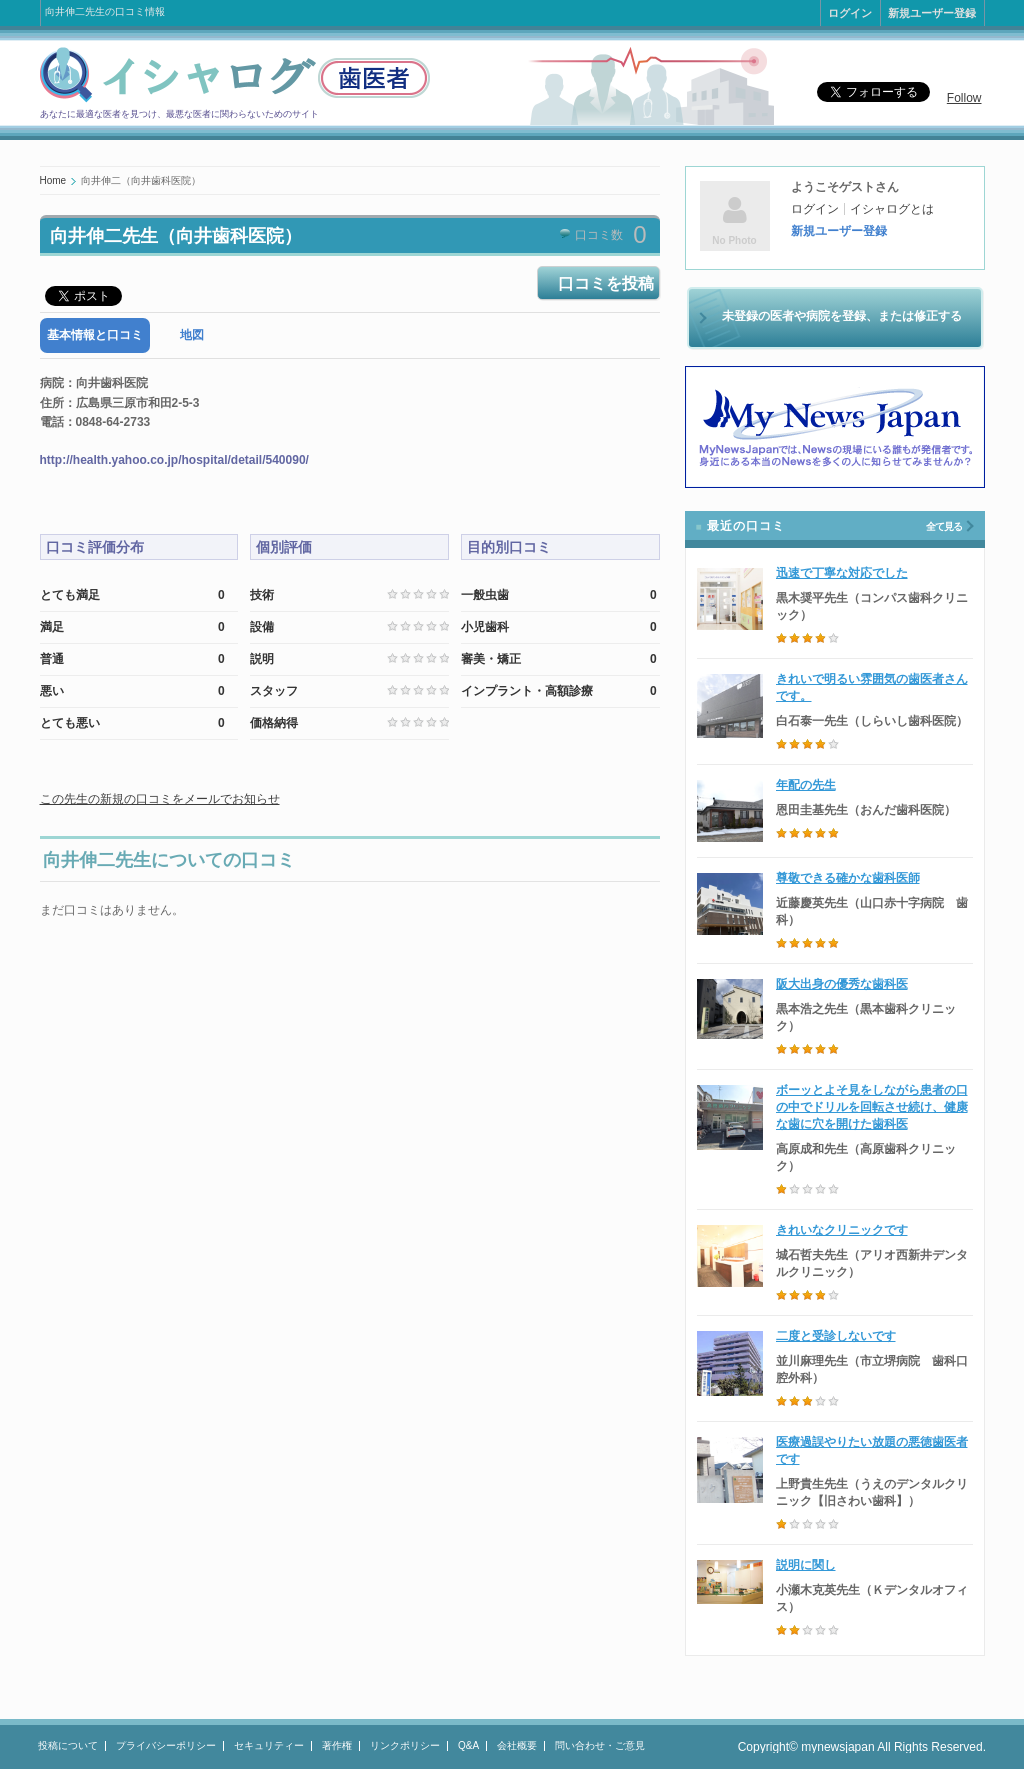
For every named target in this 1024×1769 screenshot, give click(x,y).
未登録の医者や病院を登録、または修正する (842, 316)
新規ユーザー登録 (932, 13)
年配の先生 (806, 785)
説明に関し (806, 1565)
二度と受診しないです (836, 1336)
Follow (964, 98)
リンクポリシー (405, 1745)
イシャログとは (892, 209)
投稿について (68, 1745)
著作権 (337, 1745)
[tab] (95, 335)
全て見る (944, 526)
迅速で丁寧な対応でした (842, 573)
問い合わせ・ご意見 (600, 1745)
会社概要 (517, 1745)
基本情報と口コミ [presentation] (95, 335)
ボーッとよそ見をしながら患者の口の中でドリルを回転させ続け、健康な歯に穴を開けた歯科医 (872, 1107)
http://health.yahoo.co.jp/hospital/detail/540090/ (174, 460)
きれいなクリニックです (842, 1230)
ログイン (850, 13)
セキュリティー (269, 1745)
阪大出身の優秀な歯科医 (842, 984)
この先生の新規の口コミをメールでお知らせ (160, 799)
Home (53, 180)
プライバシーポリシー (166, 1745)
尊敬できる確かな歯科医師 (848, 878)
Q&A (468, 1745)
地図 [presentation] (192, 335)
